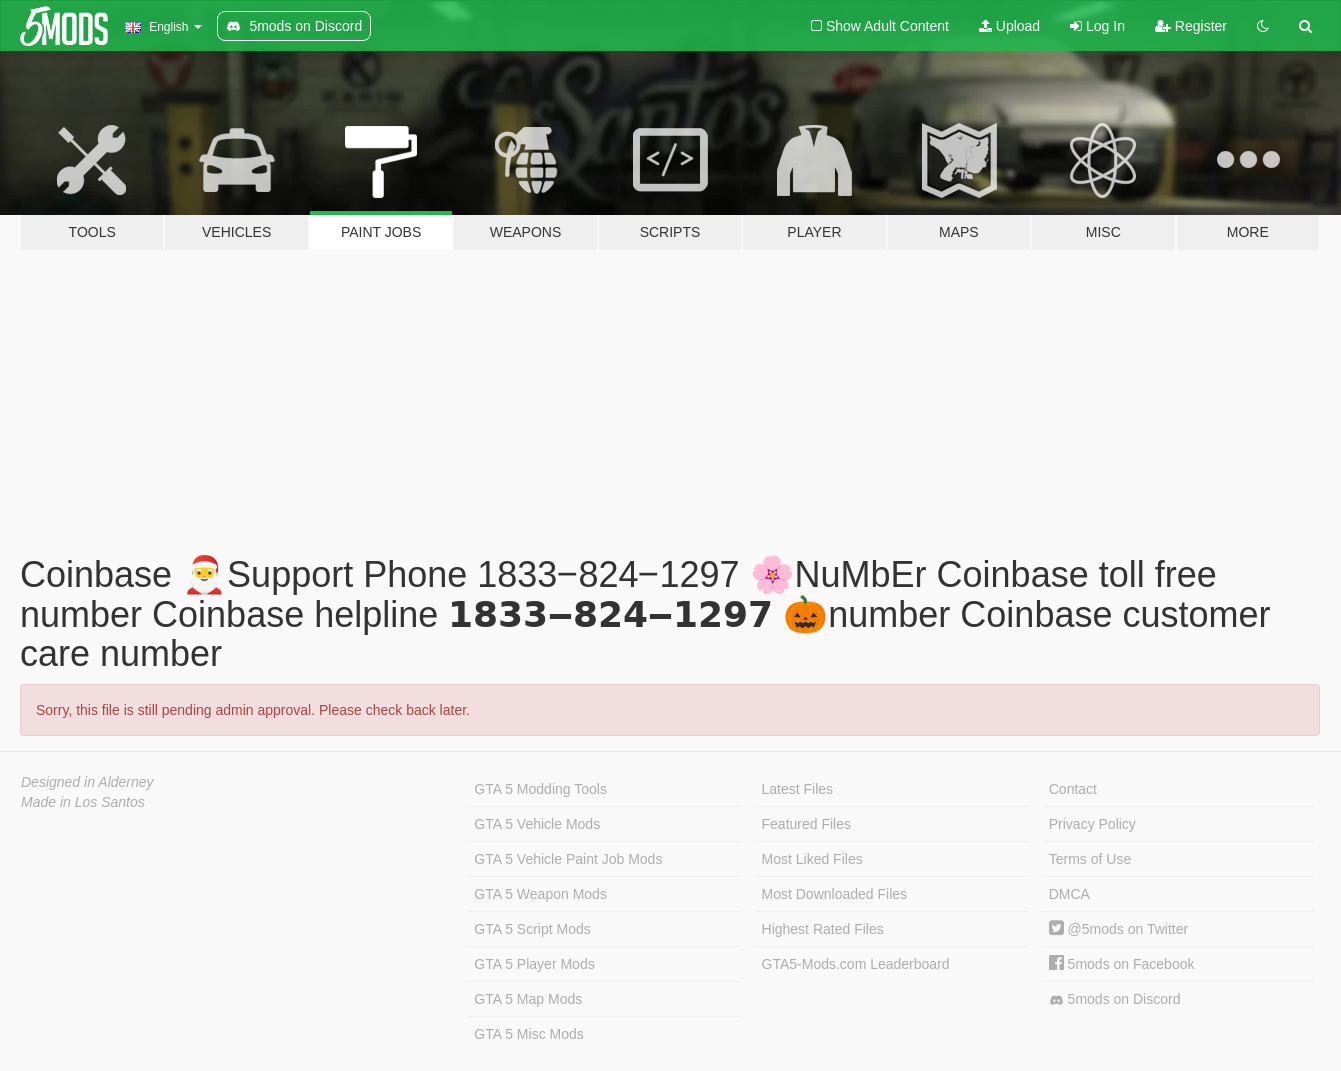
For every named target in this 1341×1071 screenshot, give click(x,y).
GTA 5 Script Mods (532, 929)
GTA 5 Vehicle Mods (537, 824)
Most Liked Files (812, 859)
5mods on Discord (1115, 999)
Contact (1073, 789)
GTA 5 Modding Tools (540, 789)
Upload (1009, 26)
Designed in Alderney (87, 782)
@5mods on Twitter (1118, 929)
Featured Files (806, 824)
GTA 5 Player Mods (534, 964)
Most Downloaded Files (835, 894)
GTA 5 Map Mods (528, 999)
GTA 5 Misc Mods (528, 1034)
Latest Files (798, 789)
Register (1191, 26)
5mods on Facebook (1122, 964)
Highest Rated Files (823, 929)
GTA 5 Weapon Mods (540, 894)
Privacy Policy (1092, 824)
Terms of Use (1090, 859)
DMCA (1069, 894)
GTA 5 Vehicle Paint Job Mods (568, 859)
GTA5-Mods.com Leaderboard (856, 964)
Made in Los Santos (83, 802)
